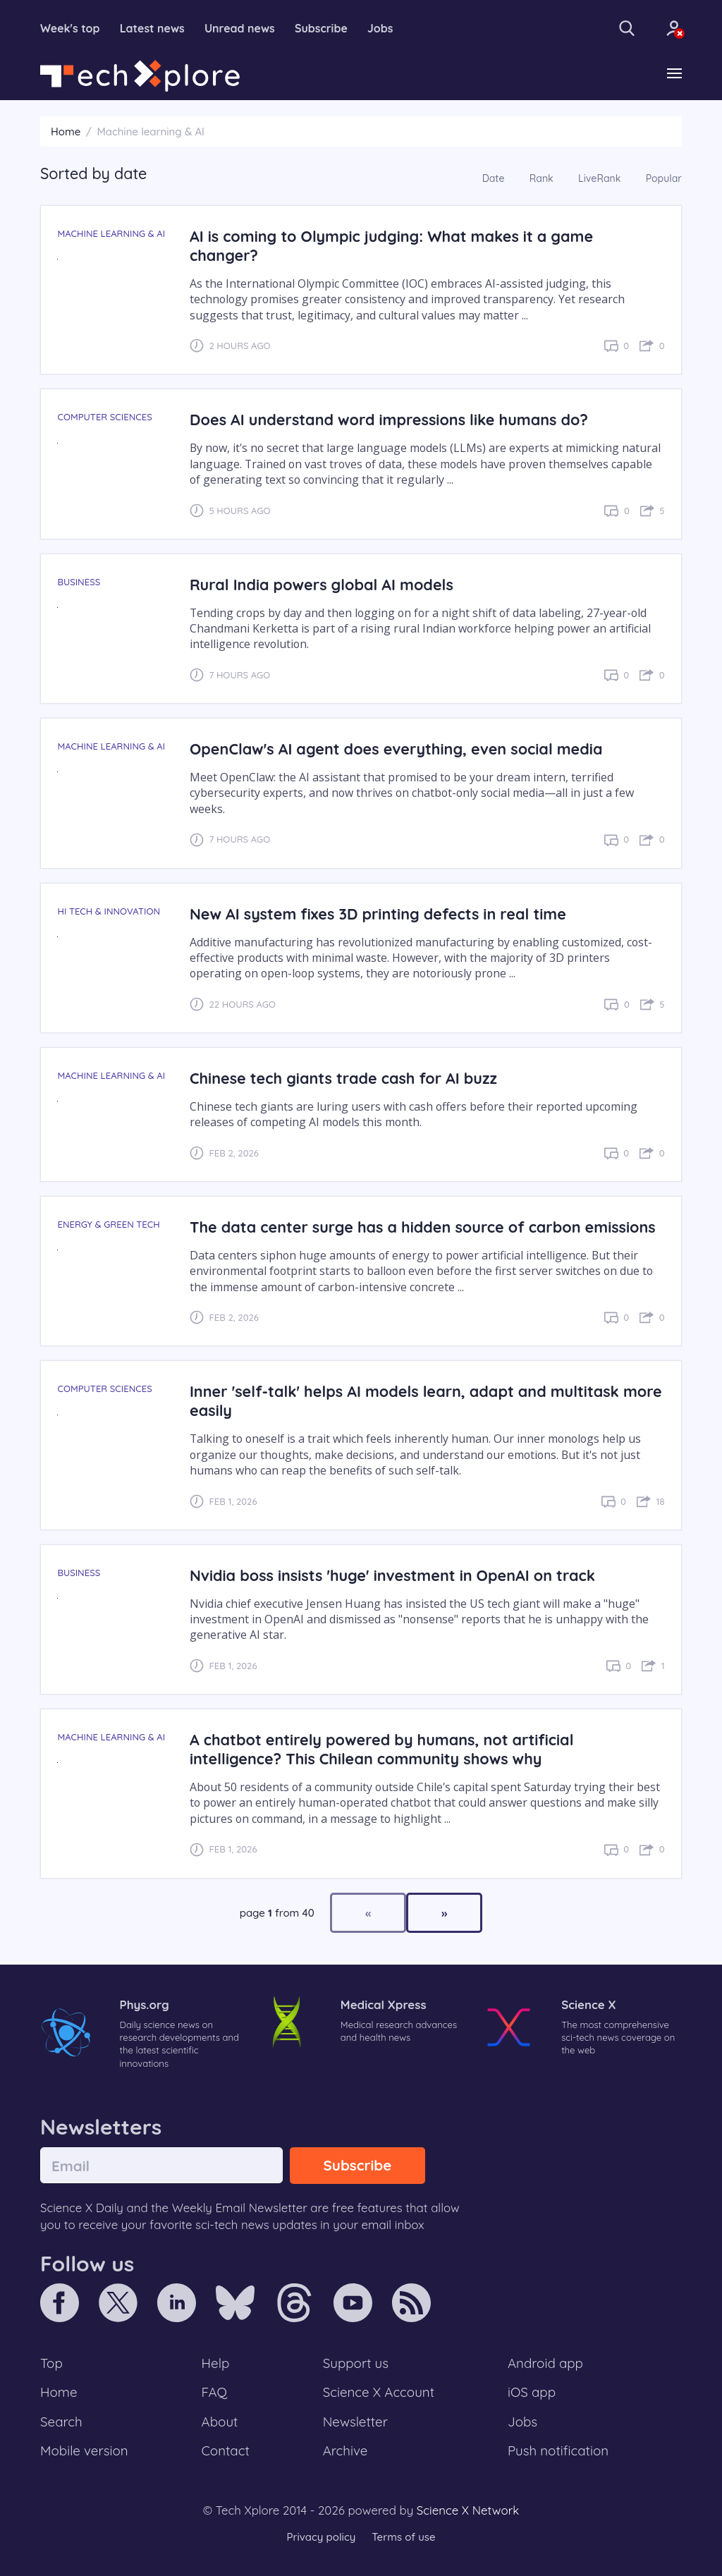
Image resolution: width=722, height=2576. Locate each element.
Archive (345, 2450)
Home (65, 131)
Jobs (380, 28)
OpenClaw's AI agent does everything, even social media (396, 748)
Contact (226, 2450)
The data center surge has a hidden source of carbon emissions (423, 1226)
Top (51, 2363)
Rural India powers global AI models (321, 584)
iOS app (532, 2391)
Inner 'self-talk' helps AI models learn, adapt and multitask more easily (426, 1400)
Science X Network (468, 2510)
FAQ (215, 2391)
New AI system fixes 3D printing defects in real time (378, 913)
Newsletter (355, 2421)
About (220, 2421)
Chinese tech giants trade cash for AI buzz (343, 1077)
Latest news (152, 28)
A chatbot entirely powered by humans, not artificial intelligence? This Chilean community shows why (382, 1749)
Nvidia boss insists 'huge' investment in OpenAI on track (392, 1575)
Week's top (70, 28)
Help (216, 2363)
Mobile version (84, 2450)
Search (61, 2421)
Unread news (239, 28)
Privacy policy (320, 2537)
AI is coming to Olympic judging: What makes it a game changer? (391, 245)
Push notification (558, 2450)
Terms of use (403, 2537)
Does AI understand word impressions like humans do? (389, 419)
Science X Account (378, 2391)
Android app (545, 2363)
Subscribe (321, 28)
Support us (355, 2363)
